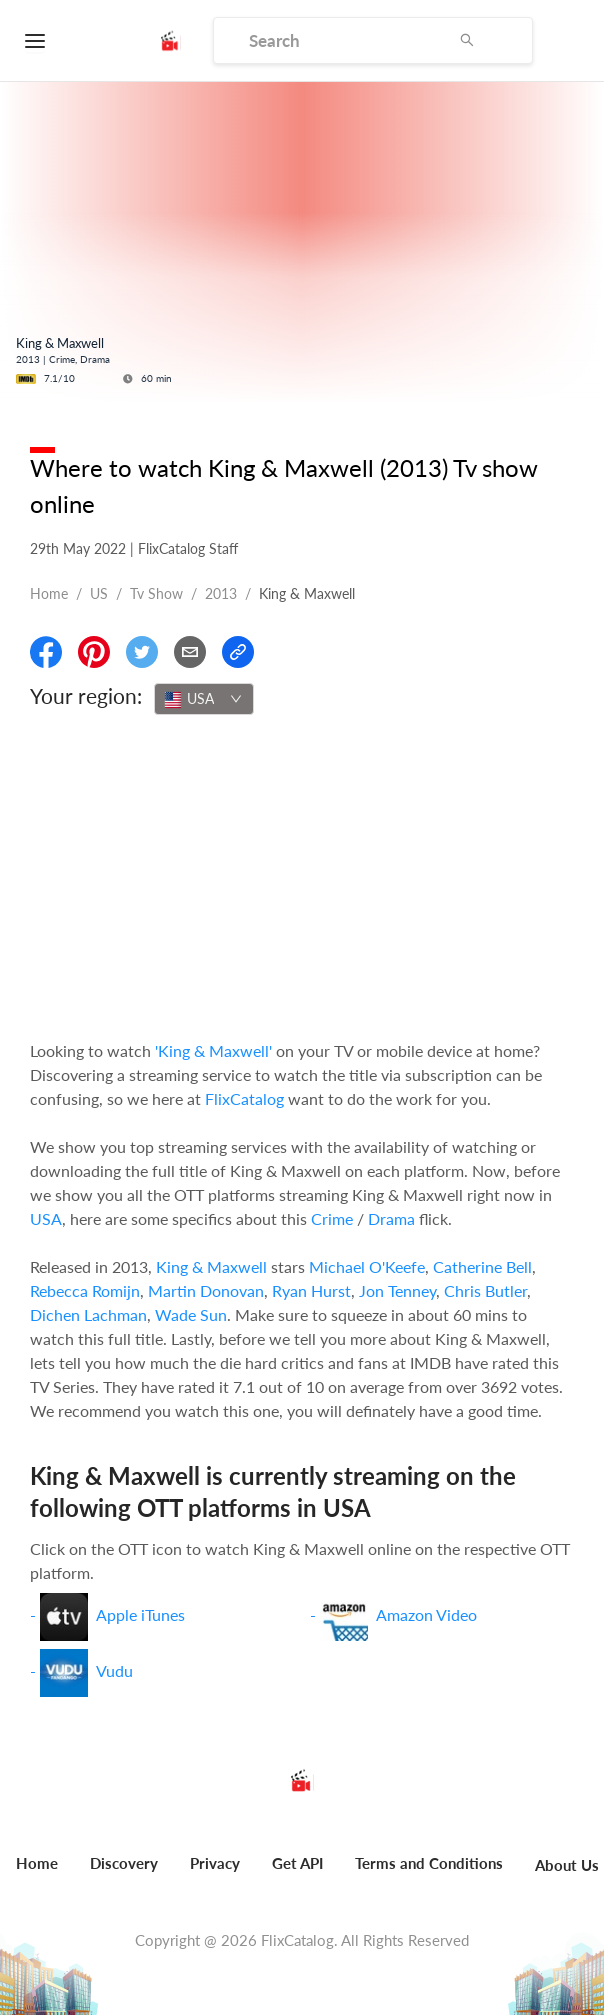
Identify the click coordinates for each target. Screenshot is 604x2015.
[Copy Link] (238, 652)
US (99, 593)
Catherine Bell (482, 1266)
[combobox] (204, 699)
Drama (391, 1218)
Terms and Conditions (429, 1863)
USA (46, 1218)
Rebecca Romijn (85, 1290)
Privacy (215, 1863)
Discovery (124, 1863)
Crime (332, 1218)
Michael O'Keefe (367, 1266)
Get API (297, 1863)
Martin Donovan (206, 1290)
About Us (567, 1865)
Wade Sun (191, 1314)
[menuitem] (124, 1874)
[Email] (190, 652)
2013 (221, 593)
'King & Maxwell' (213, 1050)
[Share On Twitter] (142, 652)
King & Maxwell (211, 1266)
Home (49, 593)
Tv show (156, 593)
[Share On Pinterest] (94, 652)
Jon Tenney (397, 1290)
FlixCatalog (244, 1098)
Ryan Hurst (311, 1290)
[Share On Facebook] (46, 652)
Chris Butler (485, 1290)
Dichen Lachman (88, 1314)
